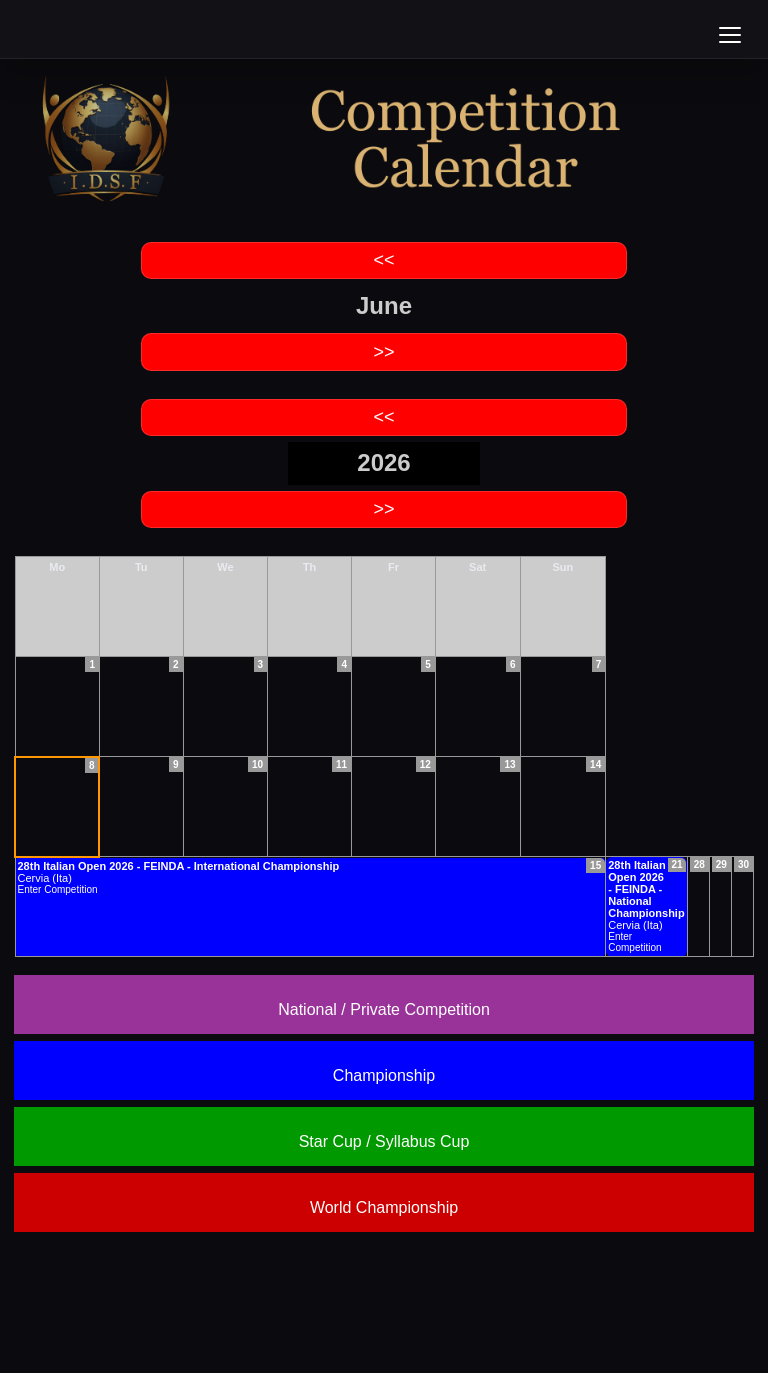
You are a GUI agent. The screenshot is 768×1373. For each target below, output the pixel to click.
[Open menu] (730, 35)
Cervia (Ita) (646, 895)
